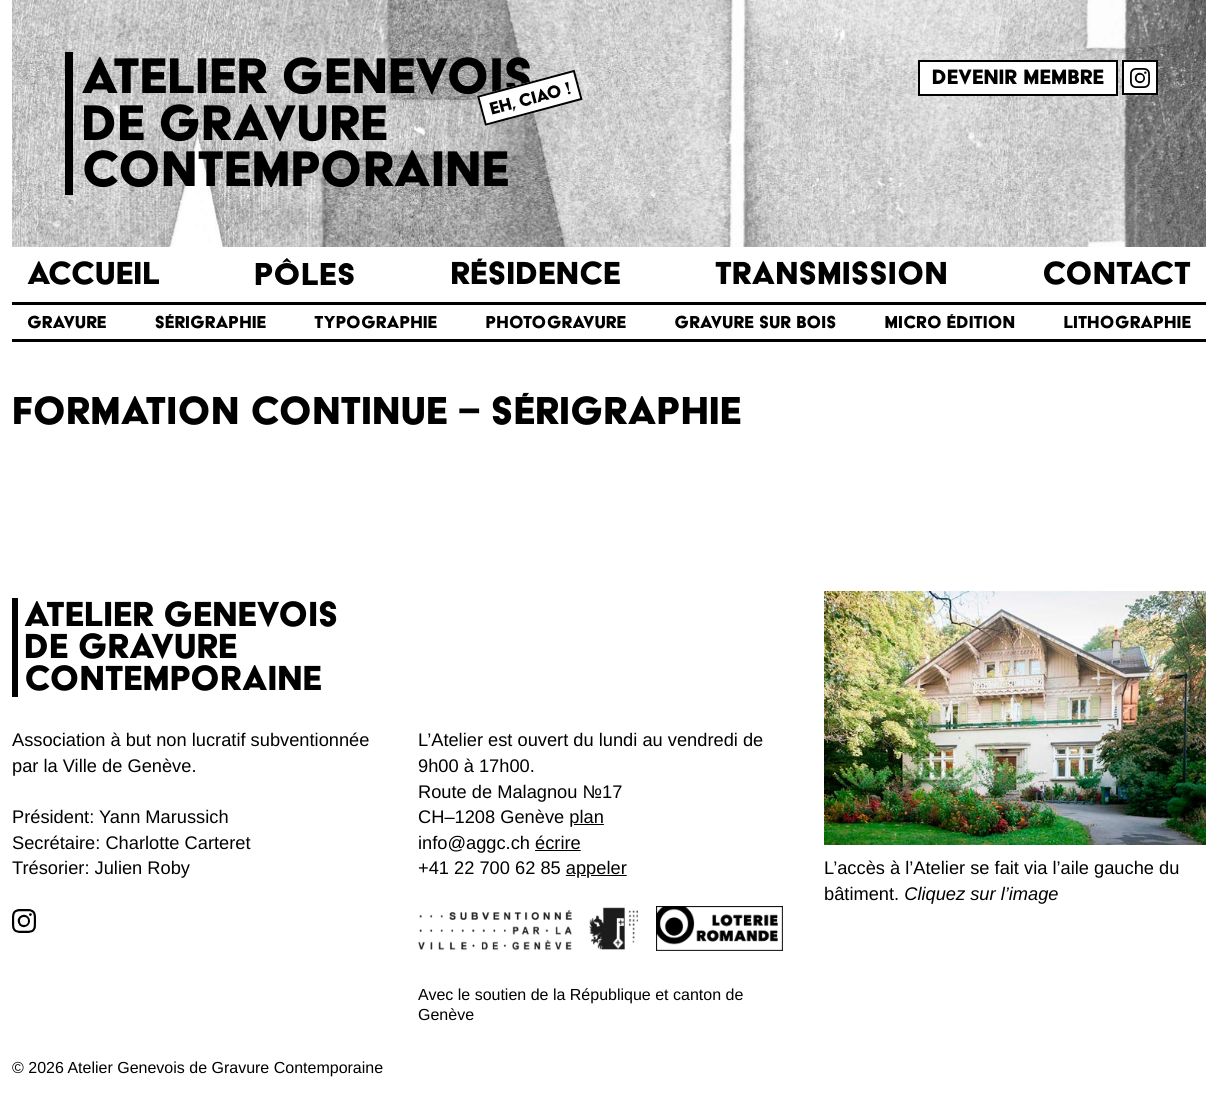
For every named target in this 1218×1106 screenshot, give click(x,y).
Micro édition (950, 322)
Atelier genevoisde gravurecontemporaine (307, 123)
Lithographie (1126, 322)
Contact (1116, 275)
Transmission (831, 275)
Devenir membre (1018, 78)
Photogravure (555, 322)
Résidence (535, 275)
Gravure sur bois (755, 322)
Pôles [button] (305, 275)
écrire (558, 842)
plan (586, 816)
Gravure (66, 322)
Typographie (375, 322)
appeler (596, 867)
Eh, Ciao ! (530, 99)
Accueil (93, 275)
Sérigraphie (210, 322)
